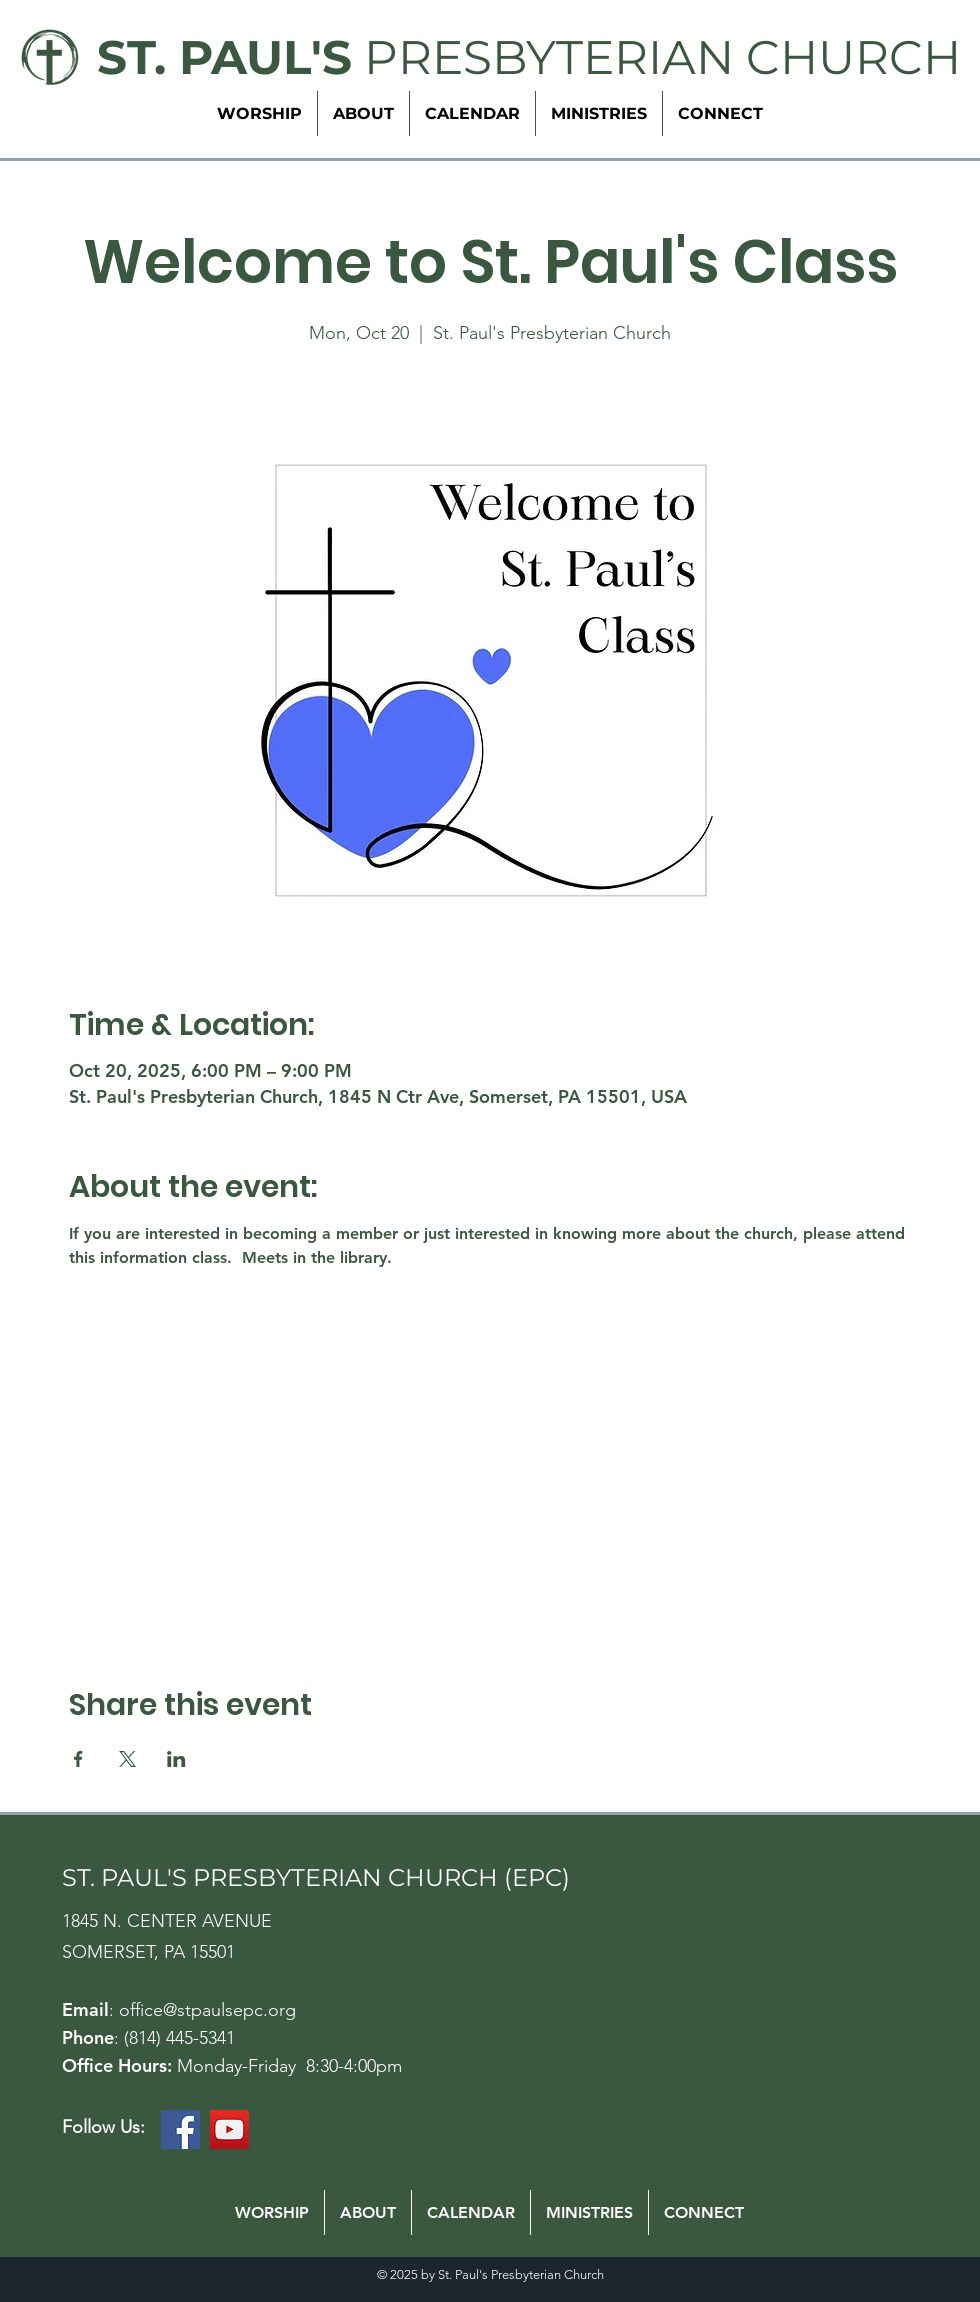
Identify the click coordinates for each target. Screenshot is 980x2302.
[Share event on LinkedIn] (176, 1759)
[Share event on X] (127, 1759)
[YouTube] (229, 2129)
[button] (599, 113)
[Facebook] (180, 2129)
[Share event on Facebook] (78, 1759)
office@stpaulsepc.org (207, 2010)
